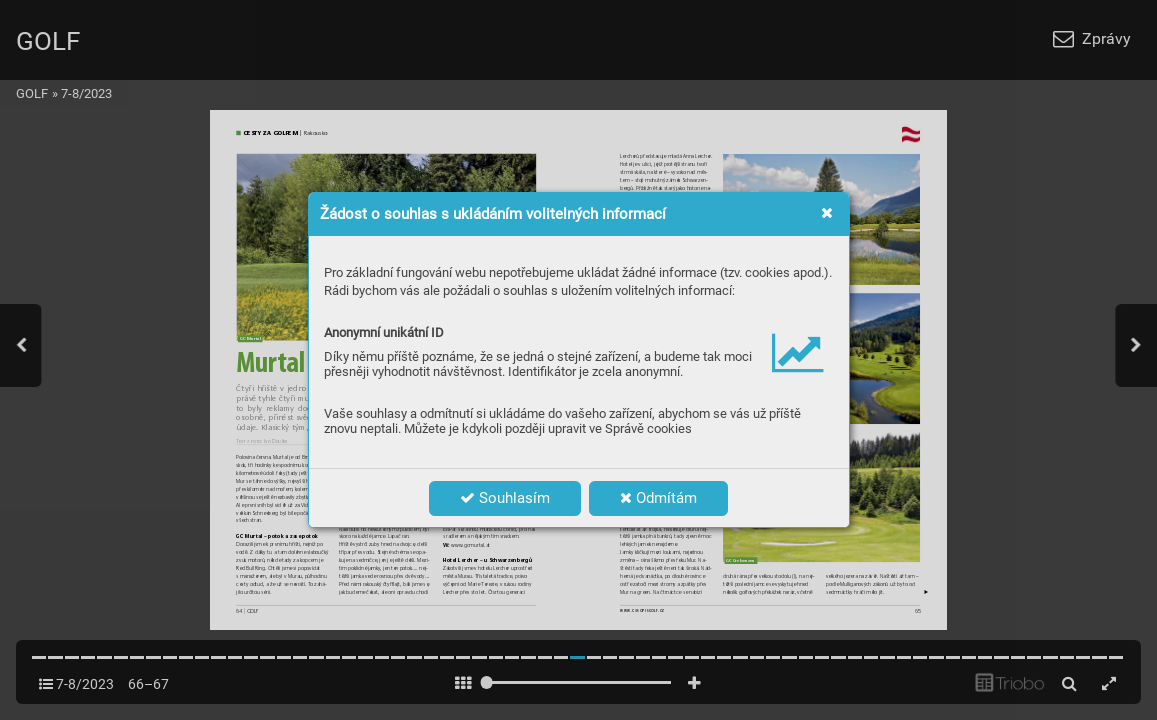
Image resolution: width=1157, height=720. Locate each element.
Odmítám (658, 498)
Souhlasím (505, 498)
